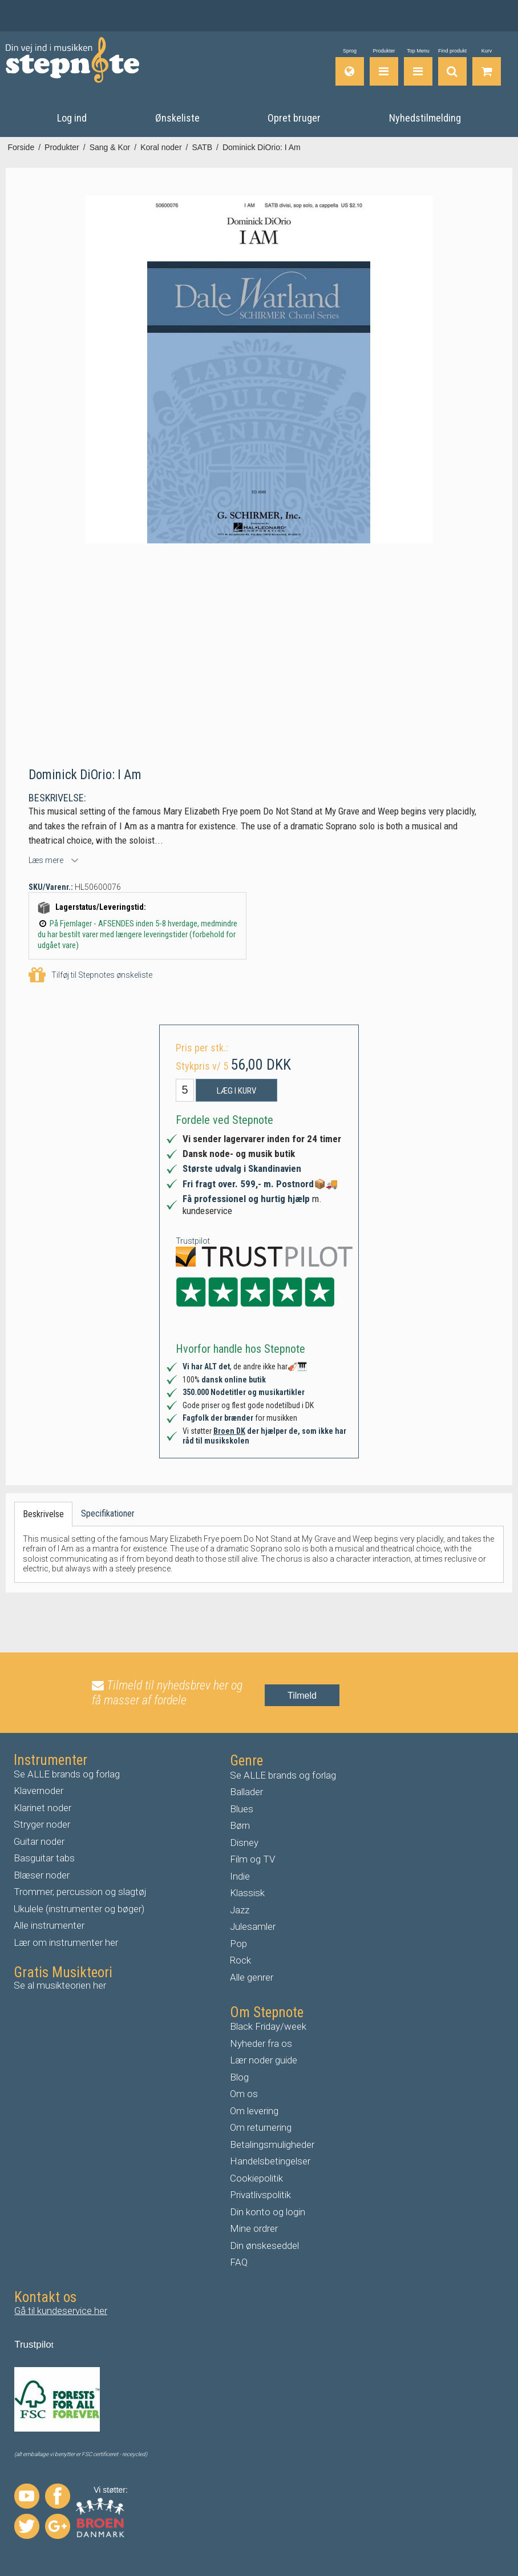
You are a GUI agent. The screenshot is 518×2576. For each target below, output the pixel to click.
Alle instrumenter (49, 1925)
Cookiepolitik (256, 2178)
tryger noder (45, 1824)
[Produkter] (384, 67)
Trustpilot (193, 1240)
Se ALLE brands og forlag (67, 1774)
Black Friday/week (268, 2026)
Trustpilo (32, 2344)
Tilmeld (302, 1695)
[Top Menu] (418, 67)
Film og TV (252, 1859)
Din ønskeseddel (264, 2245)
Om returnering (261, 2127)
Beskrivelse (43, 1514)
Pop (238, 1943)
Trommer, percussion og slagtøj (80, 1891)
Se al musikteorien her (60, 1985)
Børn (240, 1825)
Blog (239, 2077)
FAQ (239, 2262)
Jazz (239, 1910)
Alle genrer (251, 1977)
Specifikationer (108, 1513)
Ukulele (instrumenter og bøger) (79, 1908)
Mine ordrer (254, 2228)
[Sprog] (349, 67)
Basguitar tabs (44, 1858)
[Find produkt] (452, 67)
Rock (240, 1960)
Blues (241, 1809)
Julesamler (253, 1926)
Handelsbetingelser (270, 2161)
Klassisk (247, 1892)
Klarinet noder (42, 1807)
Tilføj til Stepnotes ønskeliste (90, 975)
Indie (240, 1876)
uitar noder (42, 1841)
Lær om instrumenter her (66, 1942)
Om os (244, 2093)
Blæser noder (42, 1875)
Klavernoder (38, 1790)
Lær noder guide (263, 2060)
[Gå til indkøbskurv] (486, 67)
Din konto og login (267, 2212)
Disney (244, 1842)
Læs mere (46, 860)
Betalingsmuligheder (272, 2144)
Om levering (254, 2111)
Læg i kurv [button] (236, 1091)
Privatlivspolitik (260, 2194)
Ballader (246, 1791)
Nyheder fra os (261, 2043)
